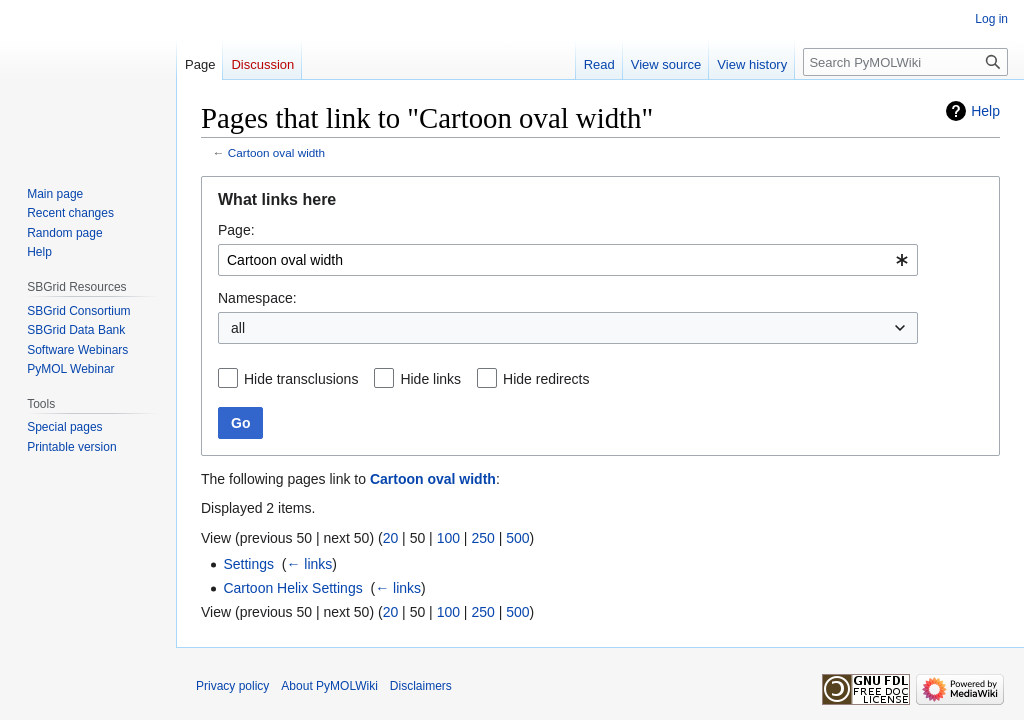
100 (448, 538)
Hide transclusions (301, 379)
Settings (248, 564)
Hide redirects (546, 379)
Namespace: (257, 298)
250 (482, 538)
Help (985, 111)
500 (517, 538)
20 (391, 538)
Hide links (430, 379)
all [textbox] (238, 328)
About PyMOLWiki (329, 686)
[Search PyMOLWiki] (905, 62)
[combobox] (568, 260)
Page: (236, 230)
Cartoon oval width (276, 152)
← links (309, 564)
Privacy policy (232, 686)
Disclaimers (421, 686)
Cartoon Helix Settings (292, 588)
